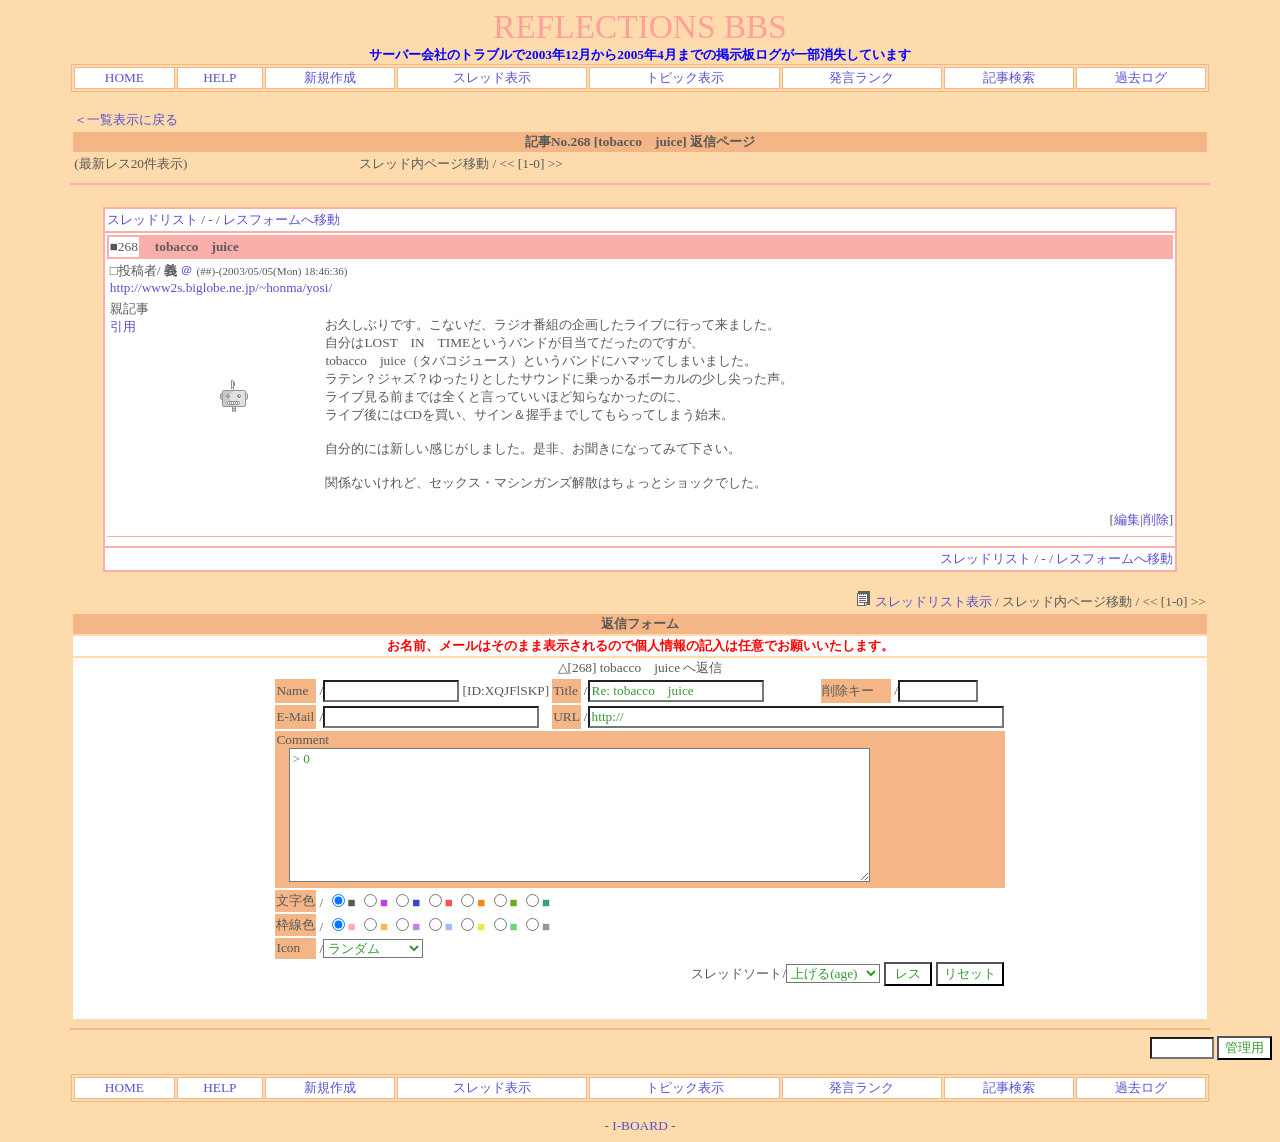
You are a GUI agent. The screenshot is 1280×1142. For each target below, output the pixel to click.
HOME (124, 77)
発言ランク (861, 77)
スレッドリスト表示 (923, 601)
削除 (1156, 519)
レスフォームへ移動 (281, 219)
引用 (123, 326)
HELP (219, 77)
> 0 (579, 815)
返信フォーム (640, 623)
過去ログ (1141, 77)
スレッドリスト (152, 219)
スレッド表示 (492, 77)
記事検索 (1009, 77)
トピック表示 (685, 77)
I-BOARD (640, 1125)
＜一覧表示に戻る (126, 119)
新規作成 (330, 77)
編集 (1127, 519)
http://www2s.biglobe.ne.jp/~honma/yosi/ (221, 287)
